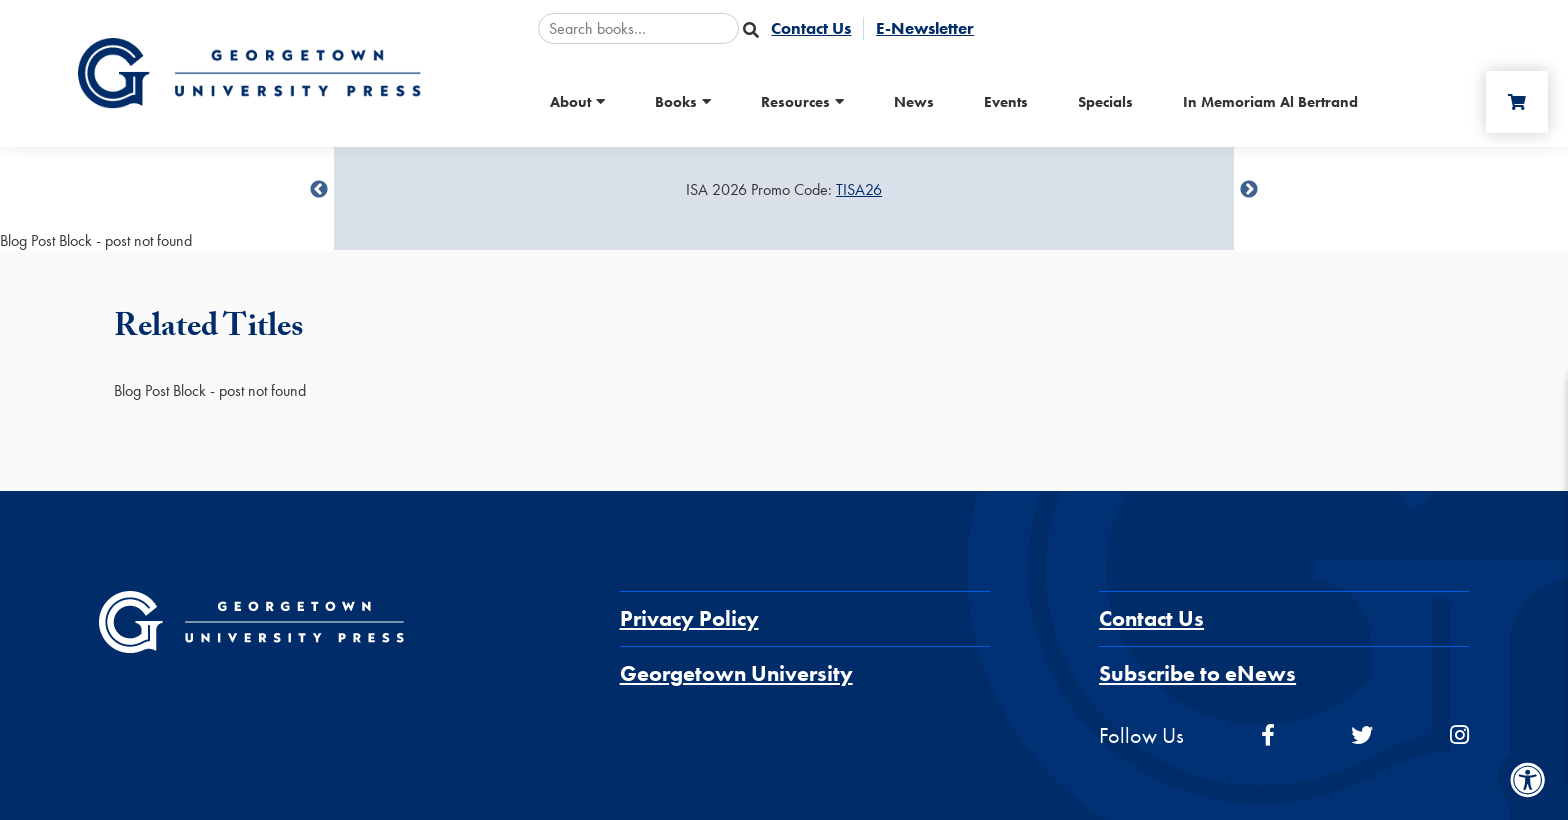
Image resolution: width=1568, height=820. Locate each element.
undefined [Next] (1249, 190)
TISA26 (859, 189)
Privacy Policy (689, 618)
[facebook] (1268, 735)
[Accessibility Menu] (1528, 780)
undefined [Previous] (319, 190)
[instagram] (1459, 735)
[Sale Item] (784, 190)
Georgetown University (736, 673)
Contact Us (1151, 618)
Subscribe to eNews (1197, 673)
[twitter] (1362, 735)
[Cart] (1517, 102)
